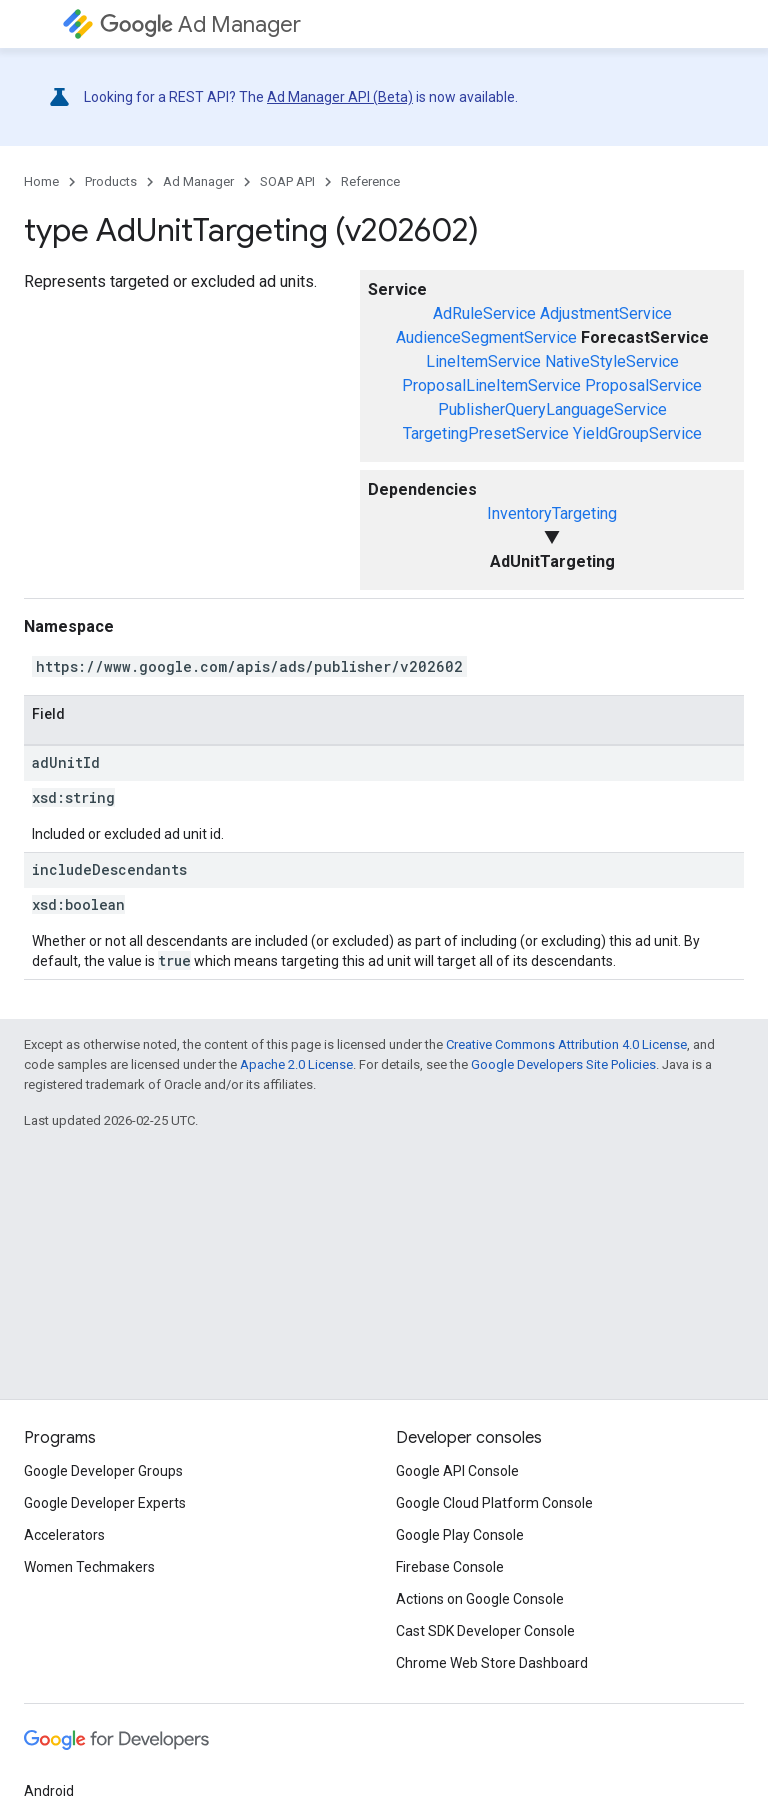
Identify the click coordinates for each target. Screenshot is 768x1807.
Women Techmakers (89, 1567)
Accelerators (64, 1535)
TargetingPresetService (486, 433)
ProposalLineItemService (491, 385)
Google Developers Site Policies (563, 1064)
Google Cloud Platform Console (494, 1503)
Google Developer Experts (105, 1503)
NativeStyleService (612, 361)
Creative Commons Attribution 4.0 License (566, 1044)
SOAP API (287, 181)
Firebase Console (450, 1567)
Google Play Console (460, 1535)
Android (49, 1791)
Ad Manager (200, 24)
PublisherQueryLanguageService (552, 409)
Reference (370, 181)
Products (111, 181)
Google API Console (457, 1471)
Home (41, 181)
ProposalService (643, 385)
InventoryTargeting (552, 513)
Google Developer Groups (103, 1471)
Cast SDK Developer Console (485, 1631)
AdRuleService (484, 313)
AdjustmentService (606, 313)
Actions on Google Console (480, 1599)
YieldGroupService (637, 433)
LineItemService (483, 361)
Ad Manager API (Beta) (340, 97)
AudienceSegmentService (486, 337)
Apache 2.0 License (296, 1064)
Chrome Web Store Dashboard (492, 1663)
